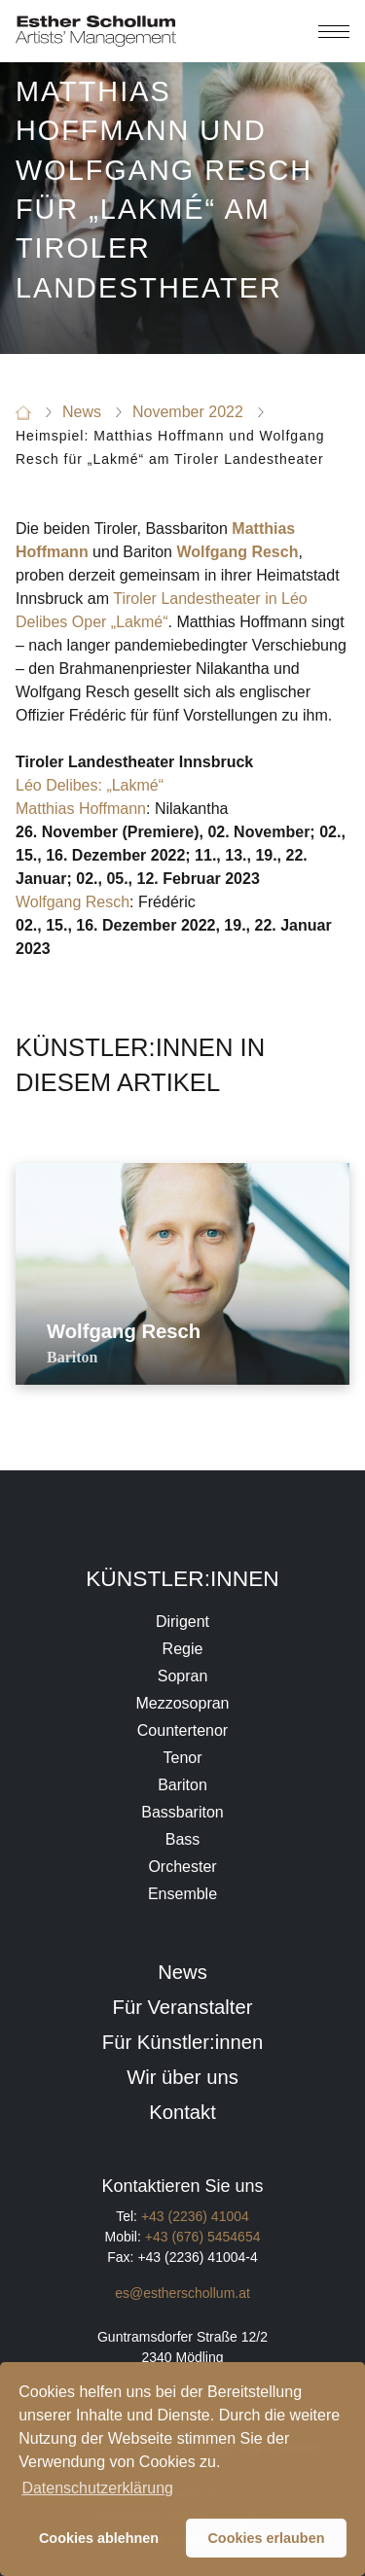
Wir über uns (182, 2077)
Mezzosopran (182, 1703)
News (182, 1972)
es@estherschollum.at (182, 2293)
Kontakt (182, 2112)
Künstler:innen (182, 1578)
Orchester (182, 1866)
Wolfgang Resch (72, 902)
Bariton (182, 1785)
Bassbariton (182, 1812)
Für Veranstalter (183, 2007)
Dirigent (182, 1621)
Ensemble (182, 1894)
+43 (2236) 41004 (195, 2216)
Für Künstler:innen (182, 2042)
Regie (183, 1649)
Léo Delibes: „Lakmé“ (90, 785)
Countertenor (182, 1730)
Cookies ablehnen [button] (99, 2538)
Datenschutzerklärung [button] (97, 2488)
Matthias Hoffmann (81, 808)
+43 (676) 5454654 (203, 2236)
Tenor (182, 1757)
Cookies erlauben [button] (265, 2538)
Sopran (183, 1676)
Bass (183, 1839)
